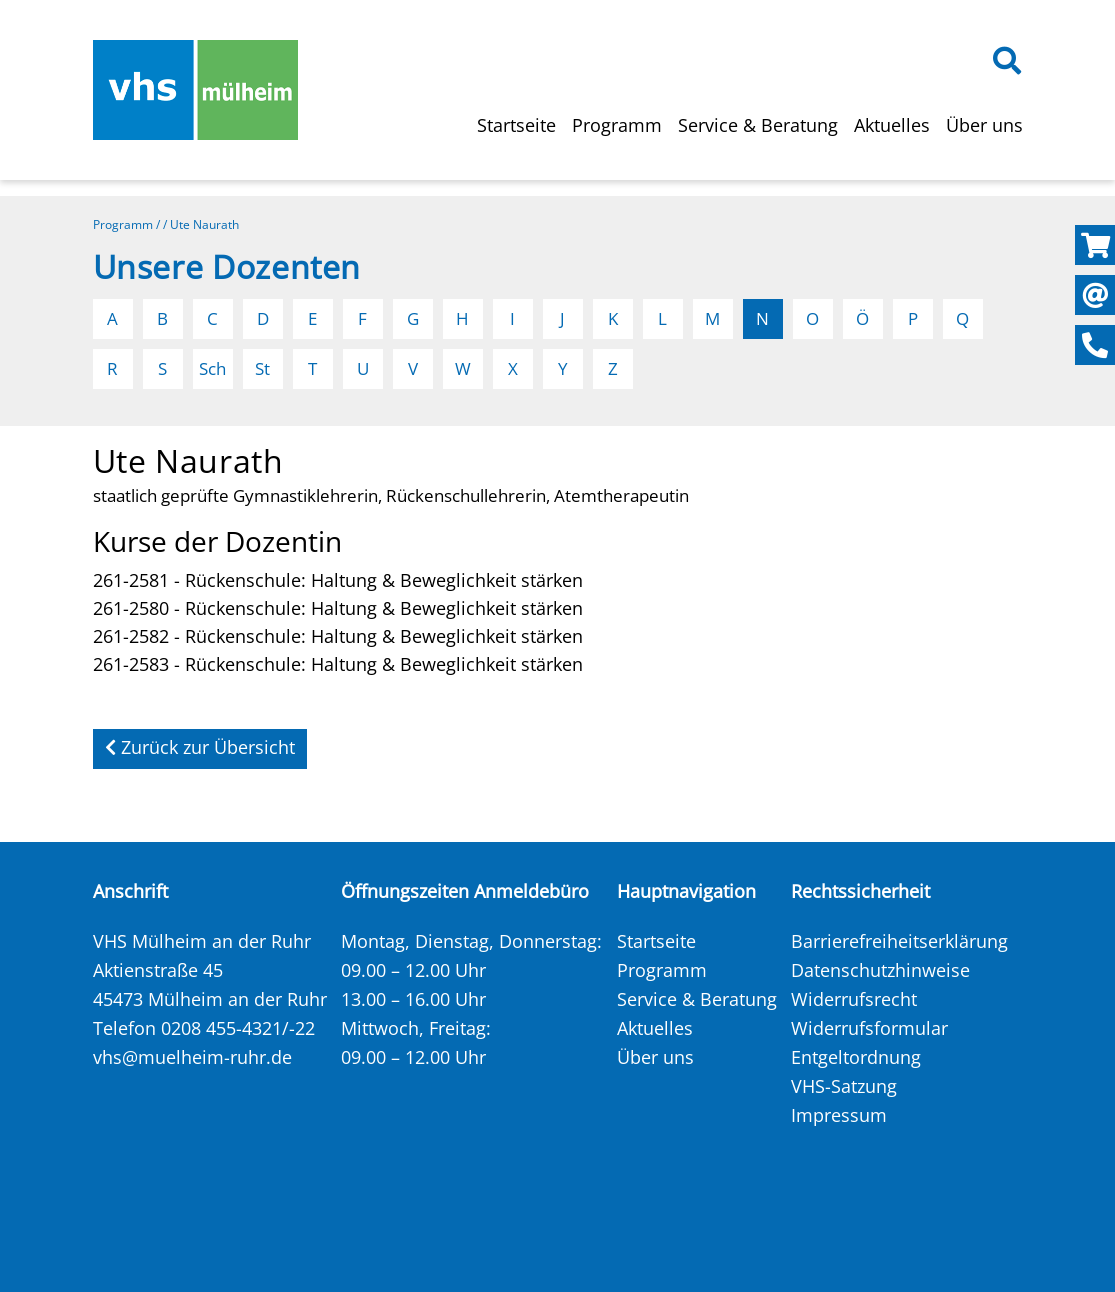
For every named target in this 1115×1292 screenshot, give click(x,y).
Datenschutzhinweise (880, 970)
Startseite (516, 125)
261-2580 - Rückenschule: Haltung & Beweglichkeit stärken (338, 608)
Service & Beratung (758, 125)
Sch (212, 368)
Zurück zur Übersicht (200, 747)
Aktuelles (892, 125)
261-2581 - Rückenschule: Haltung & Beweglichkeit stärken (338, 580)
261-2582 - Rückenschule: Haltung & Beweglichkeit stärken (338, 636)
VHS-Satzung (844, 1086)
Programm (617, 125)
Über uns (984, 125)
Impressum (839, 1115)
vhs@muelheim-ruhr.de (192, 1057)
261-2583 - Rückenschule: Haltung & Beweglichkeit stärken (338, 664)
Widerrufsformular (869, 1028)
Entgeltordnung (856, 1057)
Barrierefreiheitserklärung (899, 941)
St (262, 368)
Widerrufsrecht (854, 999)
